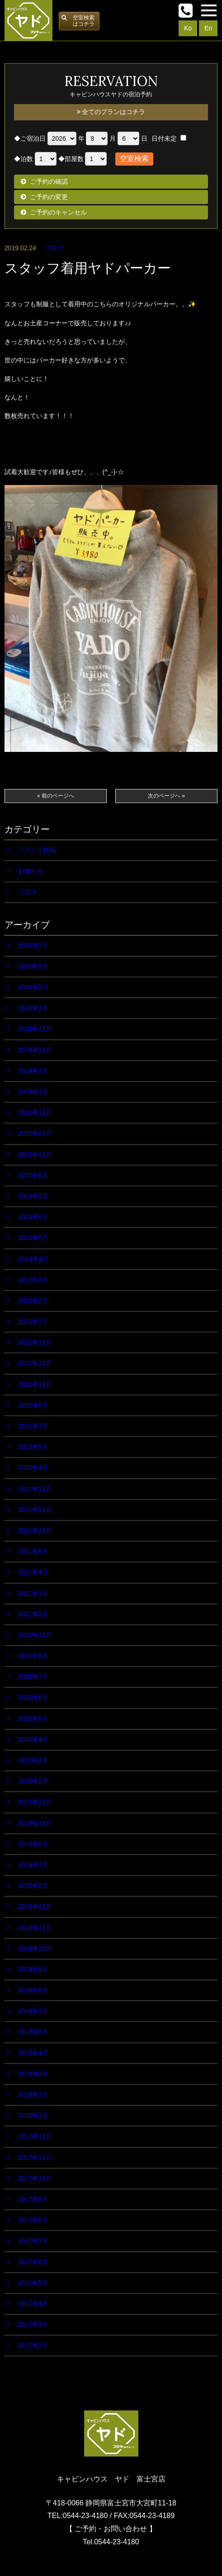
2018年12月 (35, 1906)
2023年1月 (33, 1321)
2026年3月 (33, 987)
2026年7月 (33, 945)
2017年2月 (33, 2345)
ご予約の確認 (49, 181)
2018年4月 (33, 2053)
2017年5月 (33, 2282)
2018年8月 (33, 1990)
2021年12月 (35, 1488)
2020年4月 (33, 1739)
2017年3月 (33, 2324)
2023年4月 (33, 1259)
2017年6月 (33, 2262)
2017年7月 (33, 2240)
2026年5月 (33, 966)
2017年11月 (35, 2157)
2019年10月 (35, 1823)
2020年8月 (33, 1655)
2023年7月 (33, 1196)
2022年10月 (35, 1384)
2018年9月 (33, 1969)
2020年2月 (33, 1760)
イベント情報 (37, 850)
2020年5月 (33, 1718)
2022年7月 (33, 1426)
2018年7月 (33, 2011)
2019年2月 (33, 1885)
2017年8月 (33, 2220)
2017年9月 (33, 2199)
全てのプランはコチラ (111, 111)
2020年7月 (33, 1676)
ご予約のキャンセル (58, 212)
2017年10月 (35, 2178)
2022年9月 (33, 1405)
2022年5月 (33, 1446)
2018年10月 (35, 1948)
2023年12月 (35, 1112)
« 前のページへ (55, 796)
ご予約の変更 (49, 196)
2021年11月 (35, 1509)
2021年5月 (33, 1551)
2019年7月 (33, 1864)
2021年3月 (33, 1593)
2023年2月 (33, 1300)
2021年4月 (33, 1572)
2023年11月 (35, 1133)
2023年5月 (33, 1237)
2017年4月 (33, 2303)
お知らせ (30, 871)
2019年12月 (35, 1802)
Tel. (111, 2542)
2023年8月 (33, 1175)
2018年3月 (33, 2073)
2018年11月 (35, 1927)
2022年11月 (35, 1363)
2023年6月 (33, 1217)
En (208, 28)
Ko (188, 28)
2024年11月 (35, 1050)
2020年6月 (33, 1697)
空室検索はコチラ (83, 20)
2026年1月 (33, 1008)
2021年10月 (35, 1530)
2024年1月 (33, 1091)
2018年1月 (33, 2115)
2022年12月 (35, 1342)
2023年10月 (35, 1154)
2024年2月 (33, 1070)
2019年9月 (33, 1844)
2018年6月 (33, 2031)
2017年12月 (35, 2136)
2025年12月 (35, 1028)
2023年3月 (33, 1279)
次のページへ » (166, 796)
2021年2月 (33, 1614)
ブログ (54, 248)
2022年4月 (33, 1467)
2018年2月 (33, 2094)
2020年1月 (33, 1781)
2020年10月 (35, 1635)
